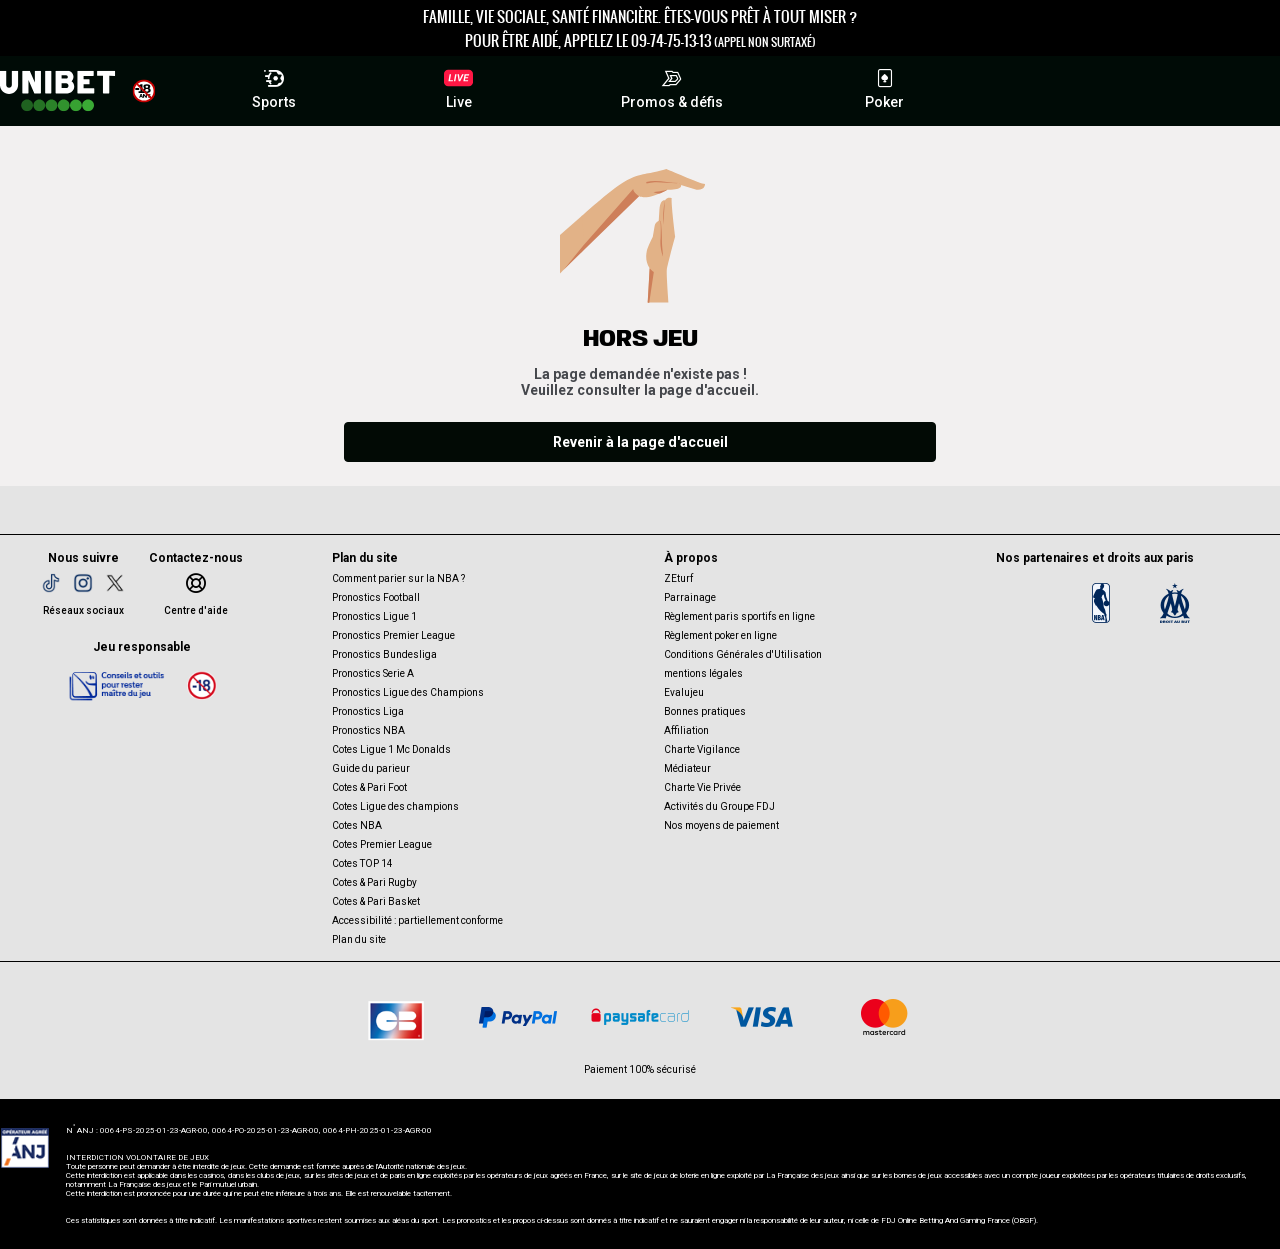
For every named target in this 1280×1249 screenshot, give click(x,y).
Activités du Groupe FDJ (719, 806)
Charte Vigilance (702, 749)
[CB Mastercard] (884, 1017)
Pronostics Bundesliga (384, 654)
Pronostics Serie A (373, 673)
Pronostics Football (376, 597)
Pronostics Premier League (393, 635)
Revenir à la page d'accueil (640, 442)
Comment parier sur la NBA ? (398, 578)
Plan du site (359, 939)
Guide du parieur (371, 768)
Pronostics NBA (368, 730)
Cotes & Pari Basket (376, 901)
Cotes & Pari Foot (369, 787)
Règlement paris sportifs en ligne (739, 616)
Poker (884, 86)
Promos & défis (672, 86)
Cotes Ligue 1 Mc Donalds (391, 749)
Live (458, 89)
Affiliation (686, 730)
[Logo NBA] (1101, 603)
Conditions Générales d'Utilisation (743, 654)
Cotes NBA (357, 825)
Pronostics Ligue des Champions (408, 692)
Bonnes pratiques (705, 711)
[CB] (396, 1017)
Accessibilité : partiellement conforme (417, 920)
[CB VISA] (762, 1017)
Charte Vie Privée (702, 787)
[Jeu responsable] (117, 685)
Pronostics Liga (368, 711)
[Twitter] (115, 583)
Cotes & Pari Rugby (374, 882)
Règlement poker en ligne (720, 635)
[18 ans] (202, 685)
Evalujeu (684, 692)
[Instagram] (83, 583)
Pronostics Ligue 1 (374, 616)
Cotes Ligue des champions (395, 806)
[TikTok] (51, 583)
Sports (274, 86)
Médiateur (687, 768)
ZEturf (678, 578)
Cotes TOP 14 (362, 863)
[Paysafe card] (640, 1017)
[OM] (1175, 603)
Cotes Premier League (382, 844)
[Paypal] (518, 1017)
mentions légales (703, 673)
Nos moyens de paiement (721, 825)
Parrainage (690, 597)
